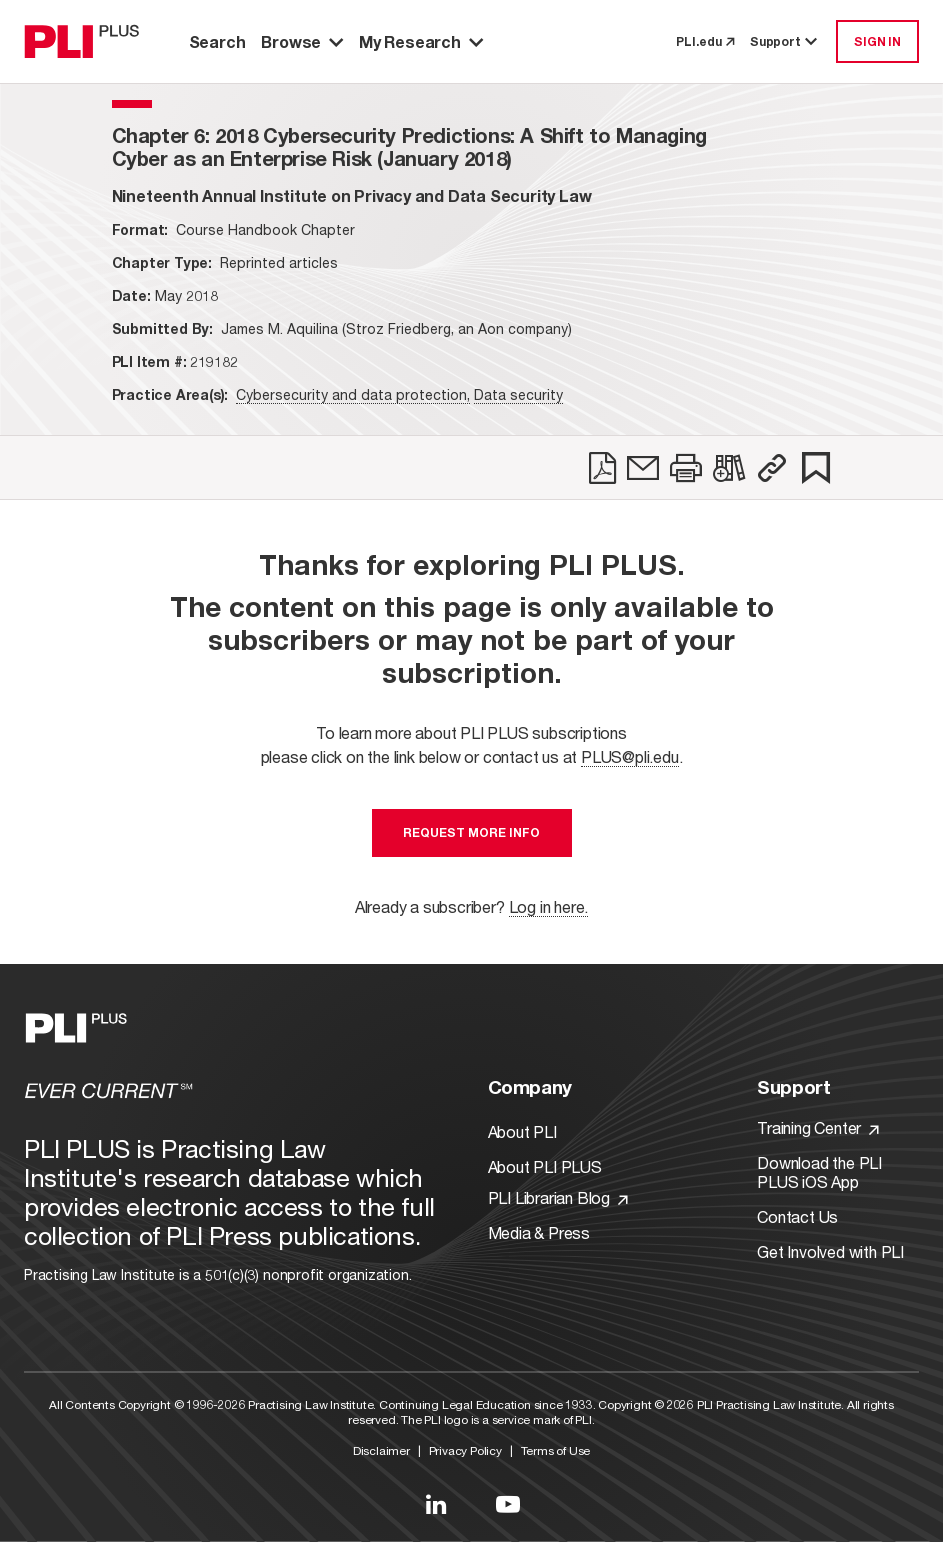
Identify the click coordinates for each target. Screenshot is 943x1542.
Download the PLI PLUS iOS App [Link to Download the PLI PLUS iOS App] (819, 1172)
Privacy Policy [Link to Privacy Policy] (465, 1450)
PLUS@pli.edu (630, 756)
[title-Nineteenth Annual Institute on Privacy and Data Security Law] (352, 195)
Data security (518, 394)
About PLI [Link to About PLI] (522, 1131)
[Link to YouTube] (508, 1504)
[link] (602, 468)
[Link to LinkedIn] (436, 1504)
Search (217, 41)
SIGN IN (877, 41)
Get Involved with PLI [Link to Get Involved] (830, 1251)
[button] (772, 468)
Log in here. (549, 906)
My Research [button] (421, 41)
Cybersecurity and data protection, (353, 394)
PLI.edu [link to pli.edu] (705, 41)
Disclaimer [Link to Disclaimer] (381, 1450)
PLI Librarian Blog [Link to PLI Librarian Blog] (558, 1197)
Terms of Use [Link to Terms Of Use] (556, 1450)
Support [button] (785, 41)
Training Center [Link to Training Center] (818, 1127)
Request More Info (471, 832)
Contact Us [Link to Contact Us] (797, 1216)
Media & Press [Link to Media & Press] (539, 1232)
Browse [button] (302, 41)
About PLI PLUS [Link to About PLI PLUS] (545, 1166)
